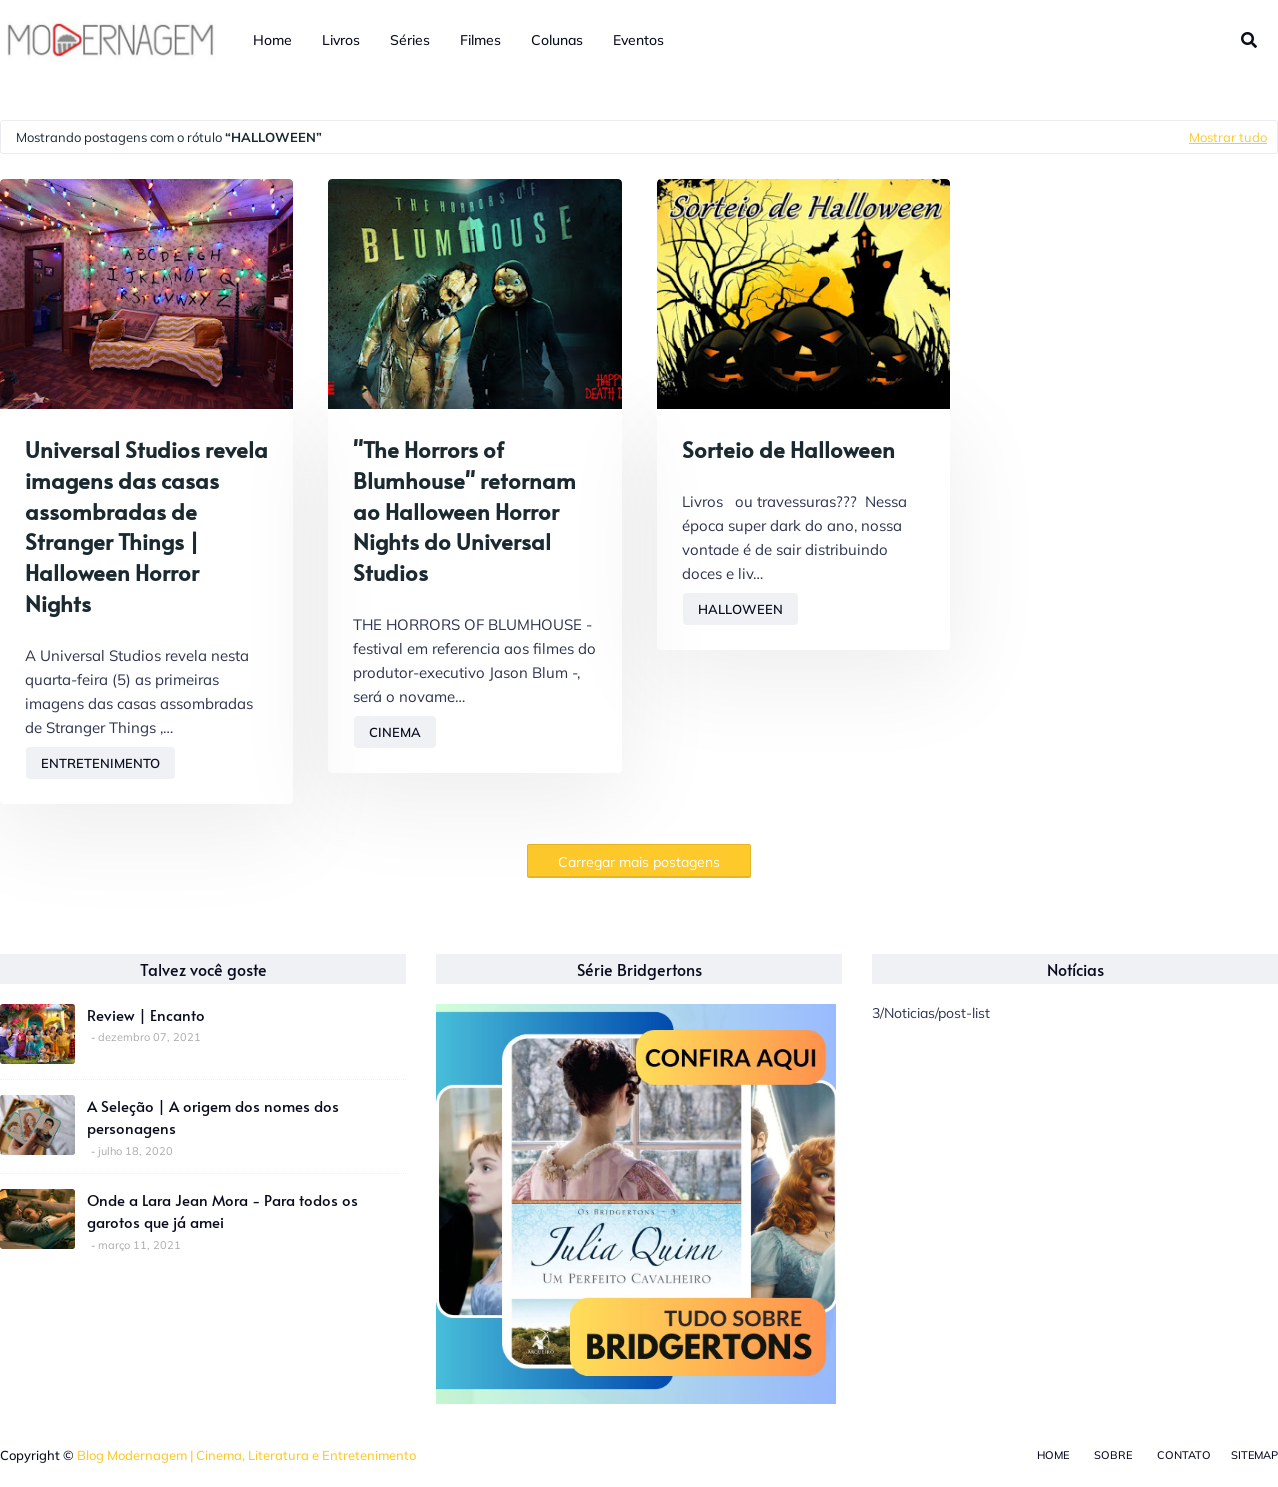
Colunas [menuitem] (557, 40)
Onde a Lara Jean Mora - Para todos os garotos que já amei (222, 1211)
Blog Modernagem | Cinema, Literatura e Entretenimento (246, 1455)
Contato (1184, 1455)
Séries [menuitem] (410, 40)
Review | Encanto (146, 1014)
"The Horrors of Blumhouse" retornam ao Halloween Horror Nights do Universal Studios (464, 510)
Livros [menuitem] (341, 40)
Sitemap (1254, 1455)
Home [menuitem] (272, 40)
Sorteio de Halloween (788, 449)
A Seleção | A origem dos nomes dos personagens (213, 1117)
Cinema (395, 732)
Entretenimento (100, 763)
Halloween (740, 609)
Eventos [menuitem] (638, 40)
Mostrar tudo (1228, 137)
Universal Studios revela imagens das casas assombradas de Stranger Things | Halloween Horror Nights (146, 526)
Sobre (1113, 1455)
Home (1053, 1455)
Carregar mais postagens (639, 862)
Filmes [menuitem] (480, 40)
